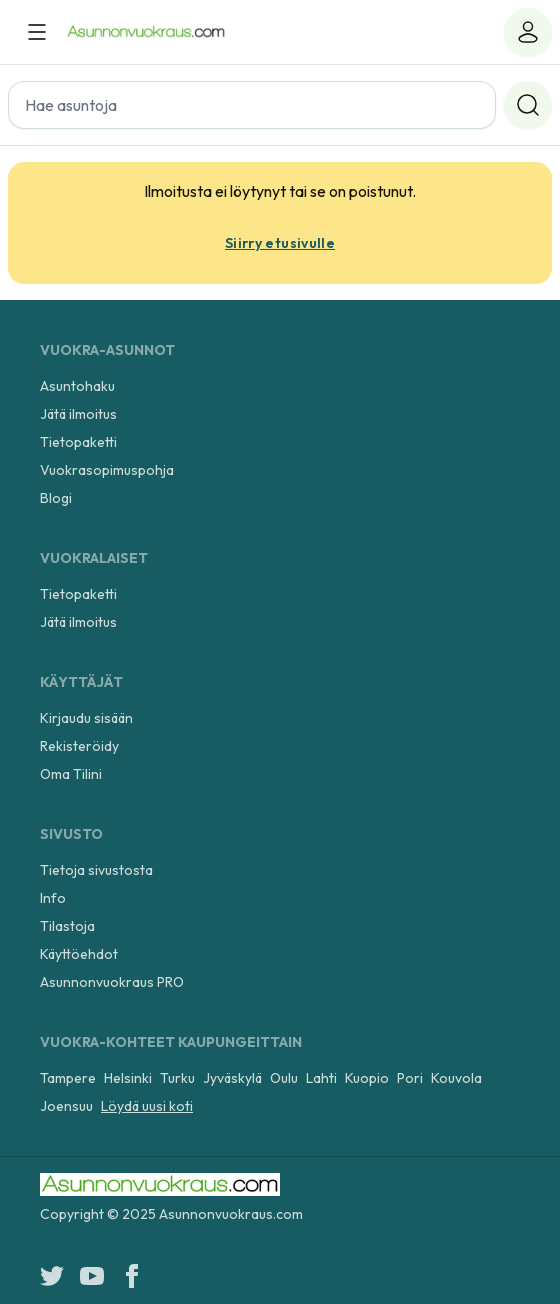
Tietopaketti (78, 442)
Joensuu (66, 1106)
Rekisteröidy (79, 746)
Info (53, 898)
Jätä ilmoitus (78, 414)
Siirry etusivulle (280, 243)
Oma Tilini (71, 774)
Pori (410, 1078)
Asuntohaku (77, 386)
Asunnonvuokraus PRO (112, 982)
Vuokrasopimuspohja (107, 470)
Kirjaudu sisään (86, 718)
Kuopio (367, 1078)
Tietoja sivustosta (96, 870)
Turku (177, 1078)
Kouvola (456, 1078)
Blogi (56, 498)
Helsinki (128, 1078)
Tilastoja (67, 926)
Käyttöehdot (79, 954)
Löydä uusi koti (147, 1106)
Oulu (284, 1078)
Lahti (321, 1078)
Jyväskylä (232, 1078)
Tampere (68, 1078)
